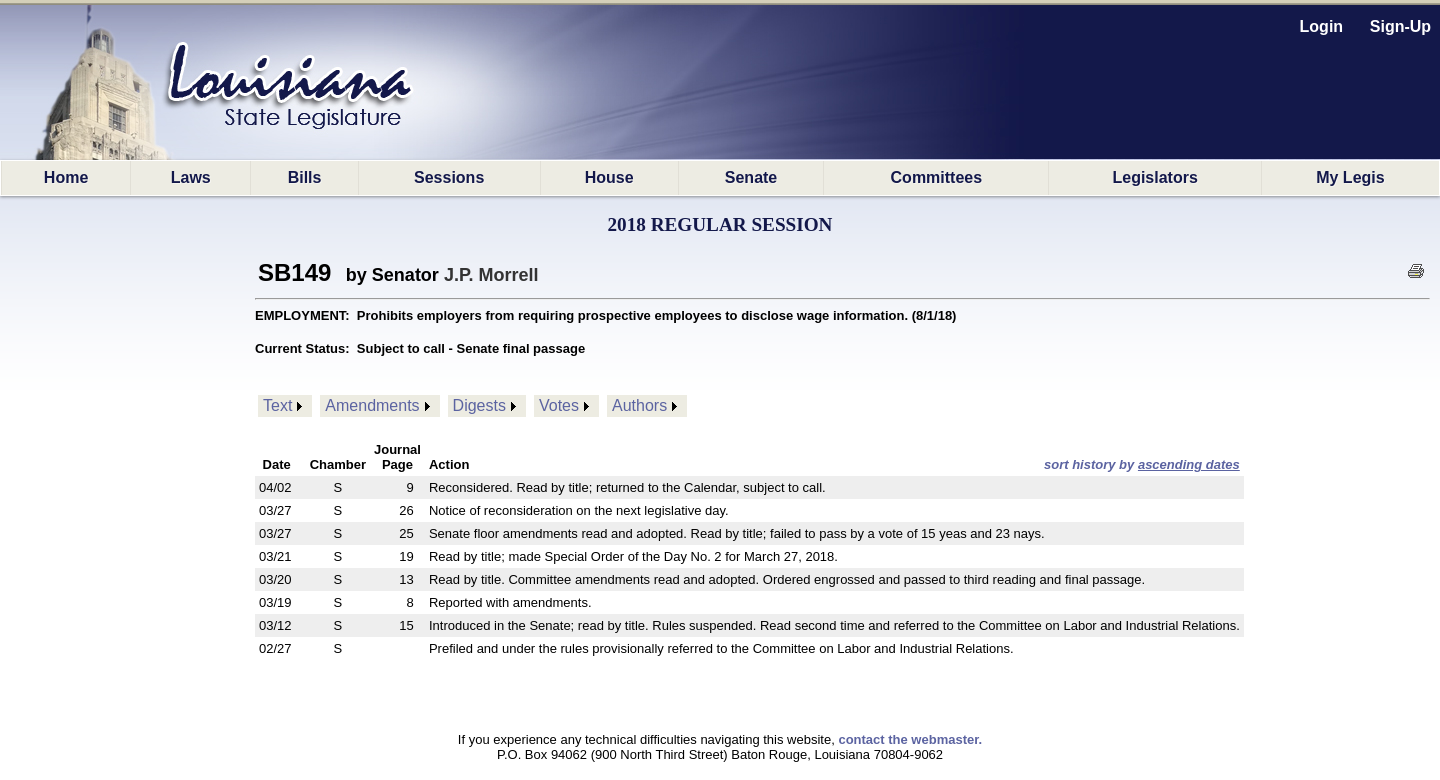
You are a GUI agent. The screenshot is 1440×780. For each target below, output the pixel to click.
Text (277, 405)
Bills (305, 177)
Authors (639, 405)
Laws (191, 177)
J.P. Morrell (491, 275)
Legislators (1154, 177)
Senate (751, 177)
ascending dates (1189, 464)
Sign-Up (1400, 26)
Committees (937, 177)
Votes (559, 405)
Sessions (449, 177)
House (609, 177)
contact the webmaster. (910, 739)
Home (66, 177)
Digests (479, 405)
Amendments (372, 405)
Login (1322, 26)
